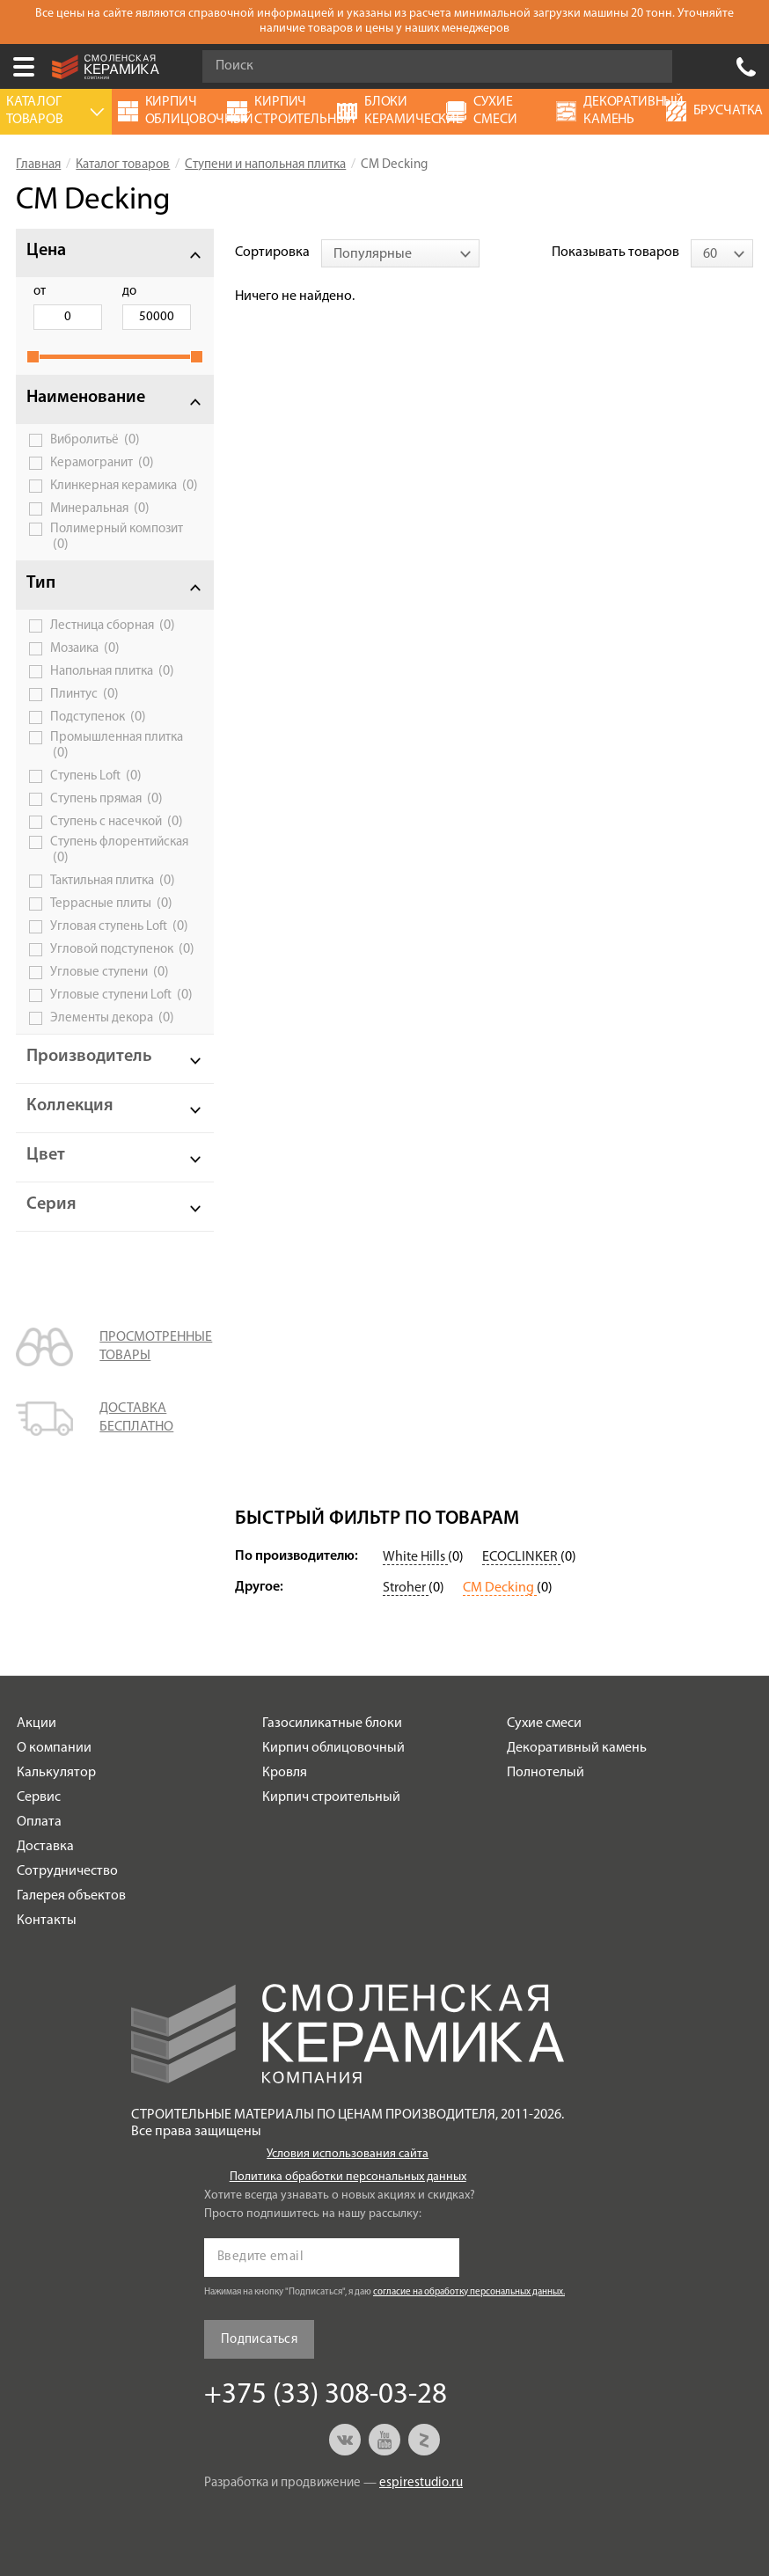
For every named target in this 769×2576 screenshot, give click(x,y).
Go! (649, 67)
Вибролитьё (95, 440)
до (129, 291)
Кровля (284, 1773)
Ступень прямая (106, 799)
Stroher (405, 1588)
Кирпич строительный (331, 1797)
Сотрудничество (67, 1871)
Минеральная (100, 508)
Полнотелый (545, 1773)
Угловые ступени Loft (121, 995)
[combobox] (400, 253)
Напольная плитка (112, 671)
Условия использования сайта (347, 2154)
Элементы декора (112, 1018)
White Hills (415, 1557)
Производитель (89, 1056)
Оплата (39, 1822)
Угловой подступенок (122, 949)
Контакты (47, 1921)
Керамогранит (102, 463)
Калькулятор (56, 1773)
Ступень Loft (96, 776)
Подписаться (259, 2339)
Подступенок (98, 717)
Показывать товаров (615, 252)
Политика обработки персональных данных (348, 2177)
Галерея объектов (71, 1896)
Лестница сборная (112, 625)
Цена (46, 251)
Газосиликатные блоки (332, 1723)
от (39, 291)
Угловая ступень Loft (119, 926)
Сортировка (272, 252)
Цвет (45, 1155)
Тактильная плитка (112, 881)
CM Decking (500, 1588)
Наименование (85, 397)
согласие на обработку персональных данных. (469, 2292)
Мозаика (85, 648)
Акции (36, 1723)
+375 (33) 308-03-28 (746, 67)
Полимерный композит (116, 537)
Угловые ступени (109, 972)
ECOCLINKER (521, 1557)
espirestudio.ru (421, 2483)
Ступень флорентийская (119, 850)
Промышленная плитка (116, 745)
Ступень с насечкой (116, 822)
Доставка (45, 1847)
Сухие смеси (544, 1723)
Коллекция (70, 1106)
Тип (40, 583)
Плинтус (84, 694)
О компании (54, 1748)
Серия (51, 1204)
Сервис (39, 1797)
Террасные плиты (111, 903)
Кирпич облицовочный (333, 1748)
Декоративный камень (577, 1748)
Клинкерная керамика (124, 486)
